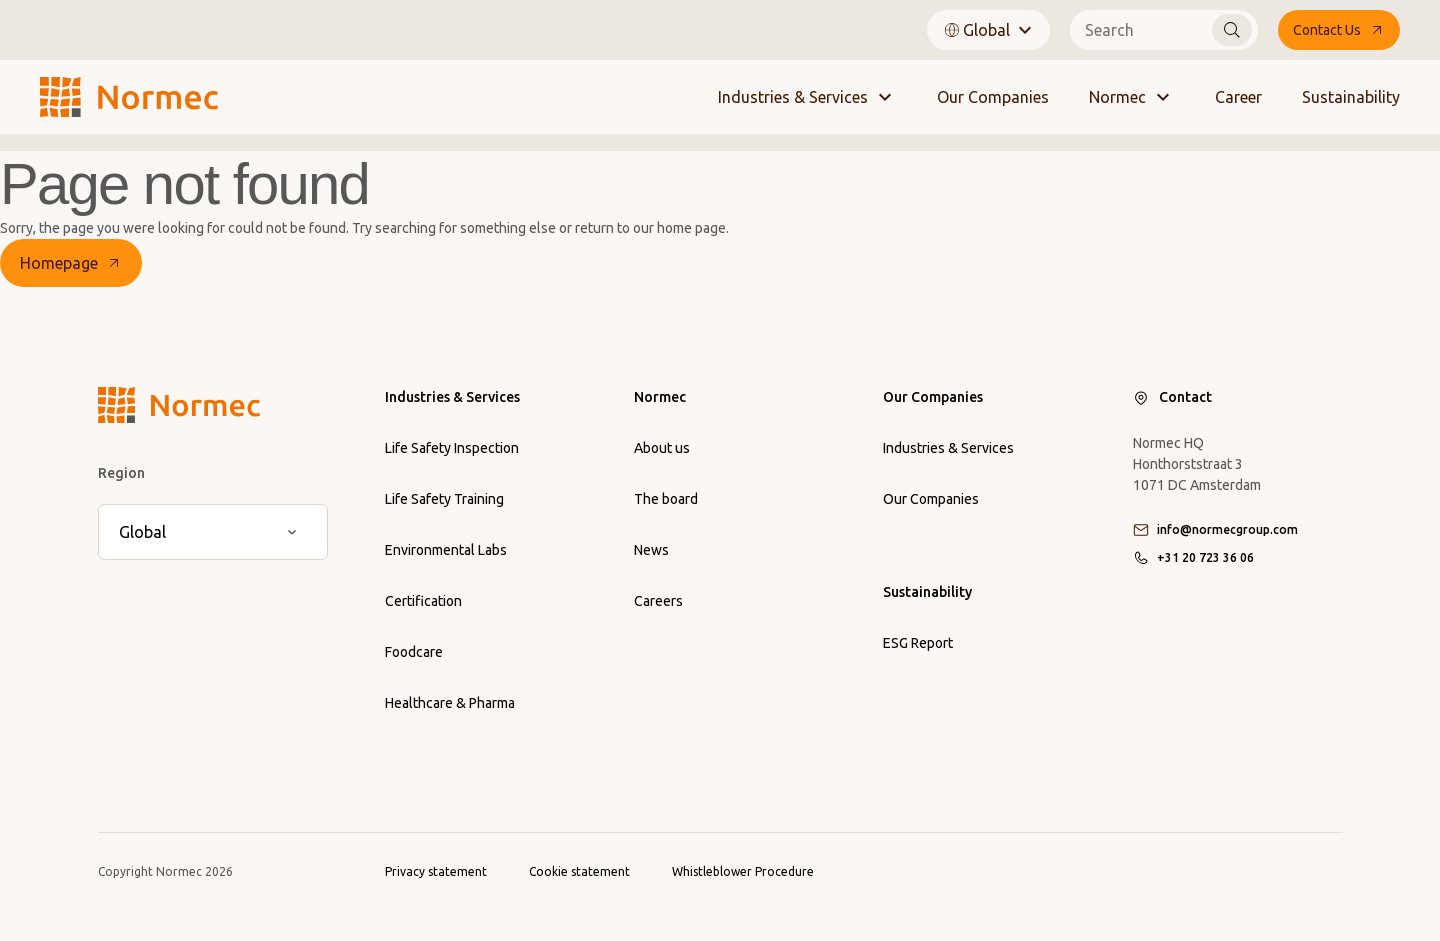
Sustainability (1351, 97)
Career (1238, 97)
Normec (1132, 97)
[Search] (1232, 30)
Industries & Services (807, 97)
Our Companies (993, 97)
